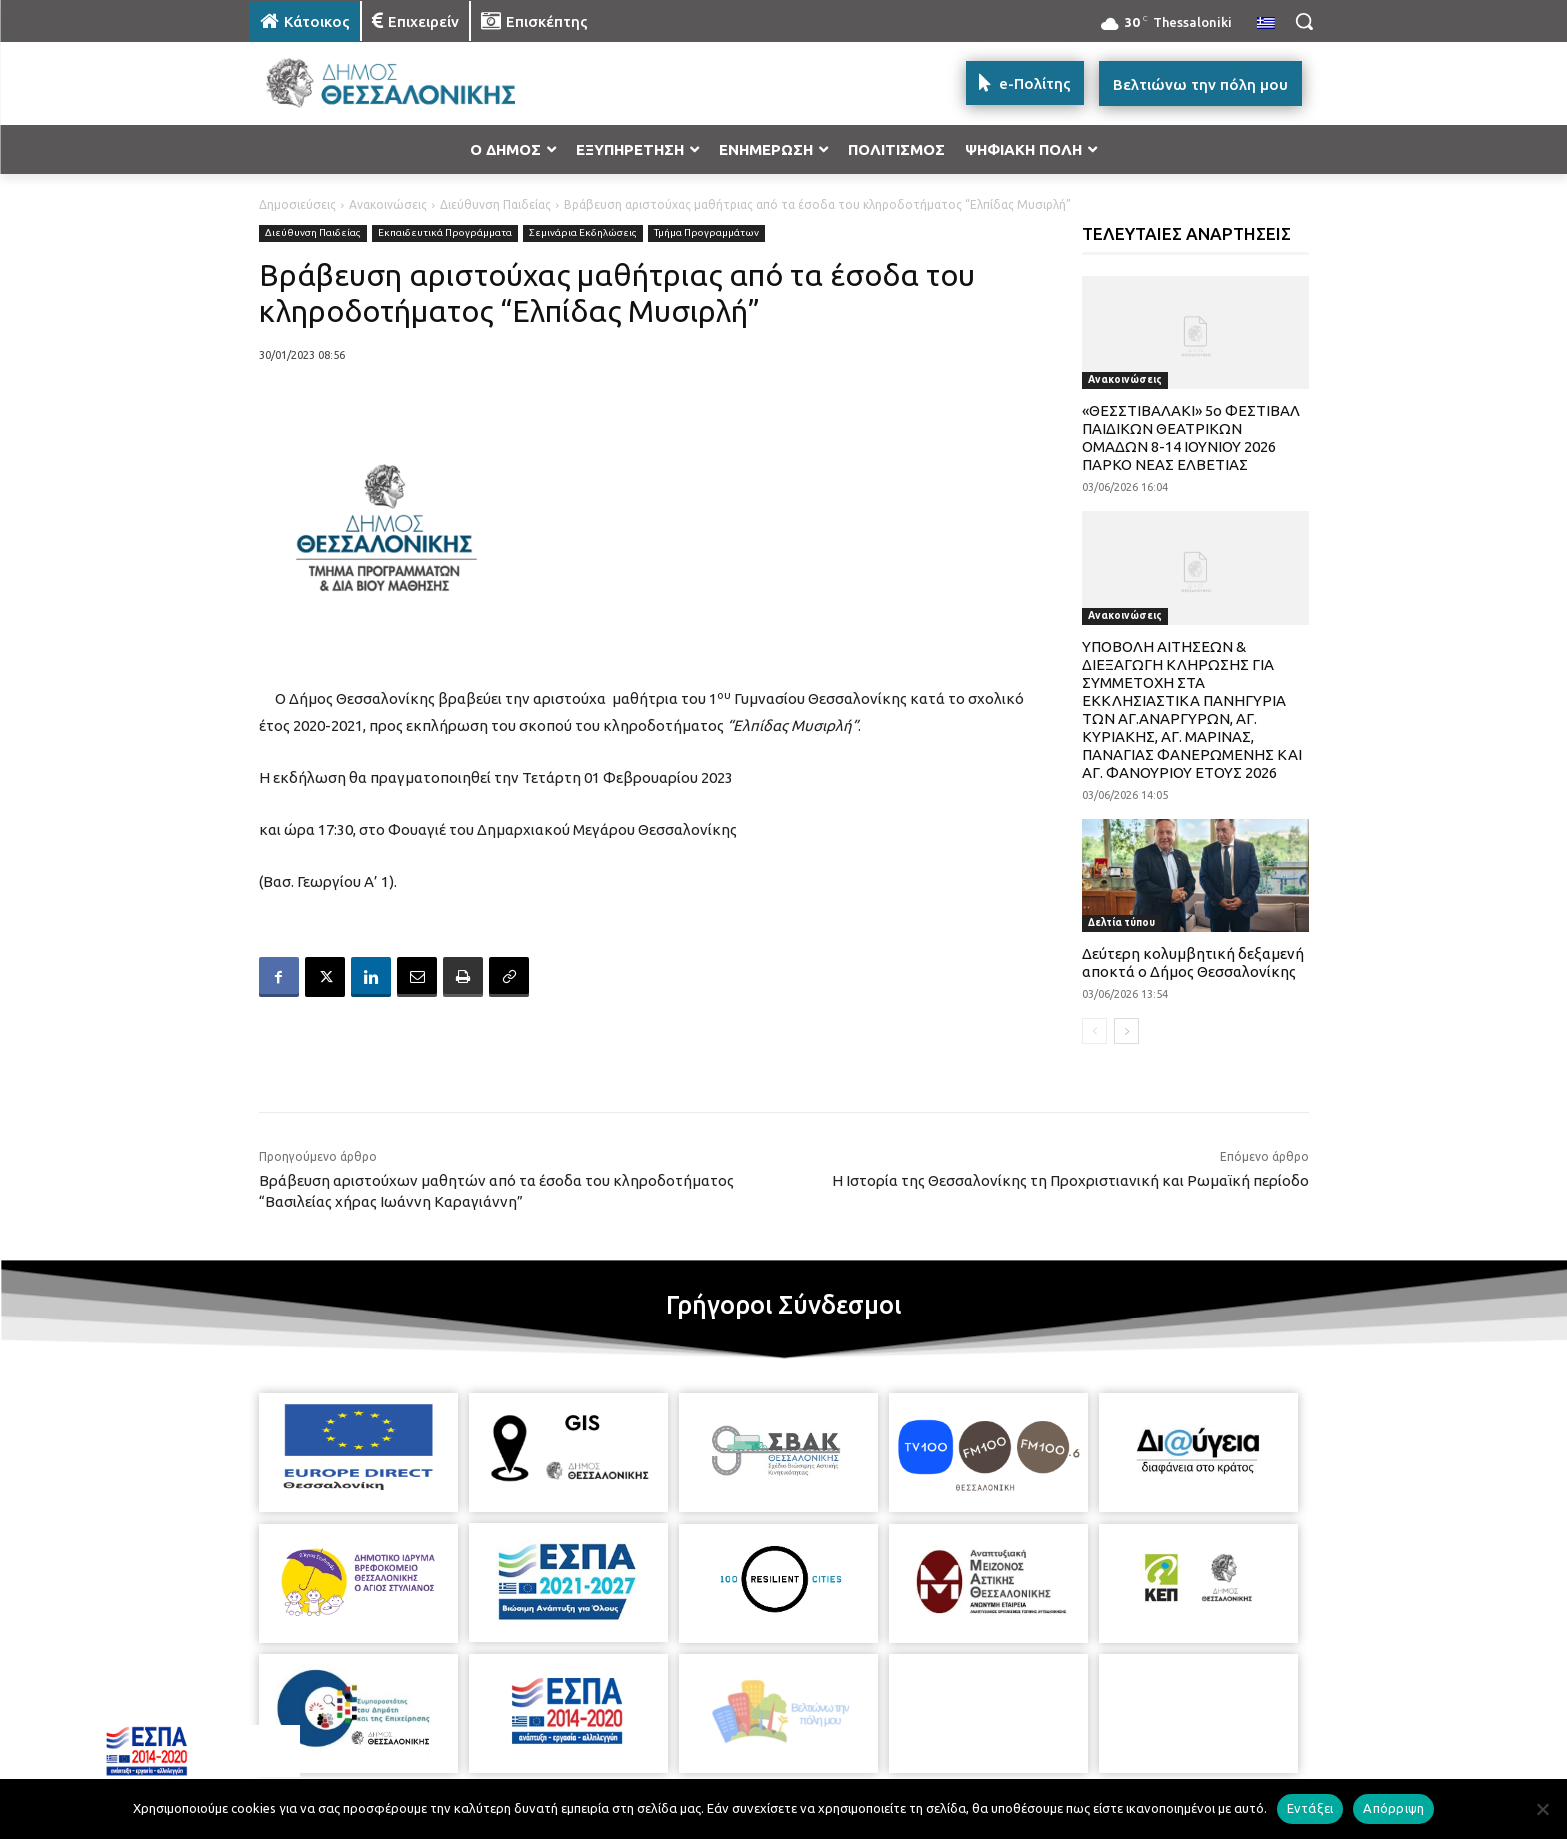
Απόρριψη (1393, 1808)
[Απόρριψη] (1542, 1809)
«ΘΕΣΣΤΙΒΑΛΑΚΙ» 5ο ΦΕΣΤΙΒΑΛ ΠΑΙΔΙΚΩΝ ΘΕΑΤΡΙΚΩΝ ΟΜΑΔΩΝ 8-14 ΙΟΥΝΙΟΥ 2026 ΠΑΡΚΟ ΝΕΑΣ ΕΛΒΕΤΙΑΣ (1191, 437)
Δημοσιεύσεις (297, 204)
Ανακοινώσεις (388, 204)
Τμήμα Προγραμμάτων (706, 233)
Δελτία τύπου (1121, 922)
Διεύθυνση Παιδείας (495, 204)
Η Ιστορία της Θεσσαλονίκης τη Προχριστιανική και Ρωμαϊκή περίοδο (1070, 1180)
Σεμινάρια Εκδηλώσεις (583, 233)
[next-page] (1126, 1031)
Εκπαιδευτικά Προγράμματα (445, 233)
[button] (1304, 21)
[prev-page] (1094, 1031)
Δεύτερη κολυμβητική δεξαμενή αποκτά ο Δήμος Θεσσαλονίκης (1193, 962)
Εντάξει (1310, 1808)
